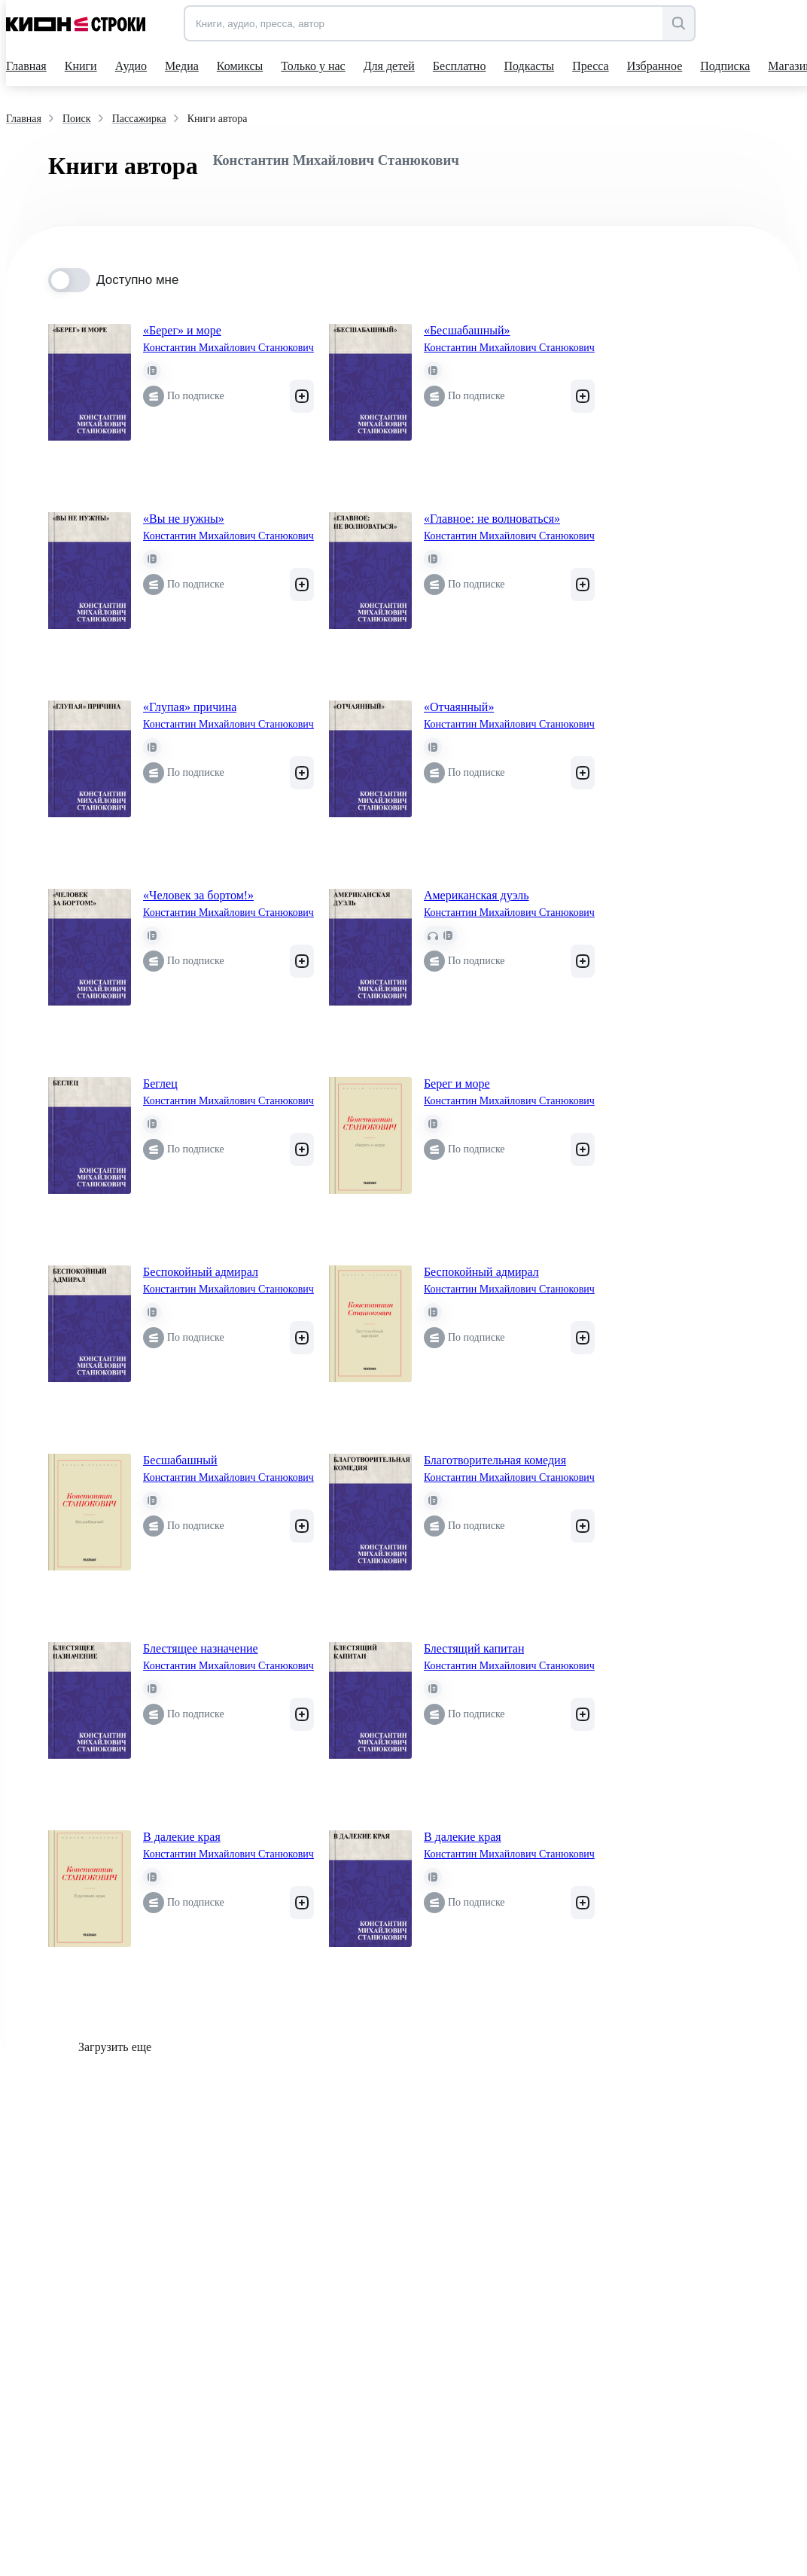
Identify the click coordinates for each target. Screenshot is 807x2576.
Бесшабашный (180, 1460)
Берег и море (457, 1083)
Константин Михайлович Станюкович (228, 347)
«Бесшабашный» (467, 330)
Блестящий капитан (474, 1648)
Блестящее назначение (200, 1648)
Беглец (160, 1083)
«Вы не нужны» (183, 518)
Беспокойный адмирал (200, 1271)
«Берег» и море (182, 330)
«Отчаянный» (459, 706)
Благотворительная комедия (495, 1460)
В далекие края (182, 1836)
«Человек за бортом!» (198, 895)
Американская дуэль (476, 895)
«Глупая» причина (189, 706)
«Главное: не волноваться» (492, 518)
